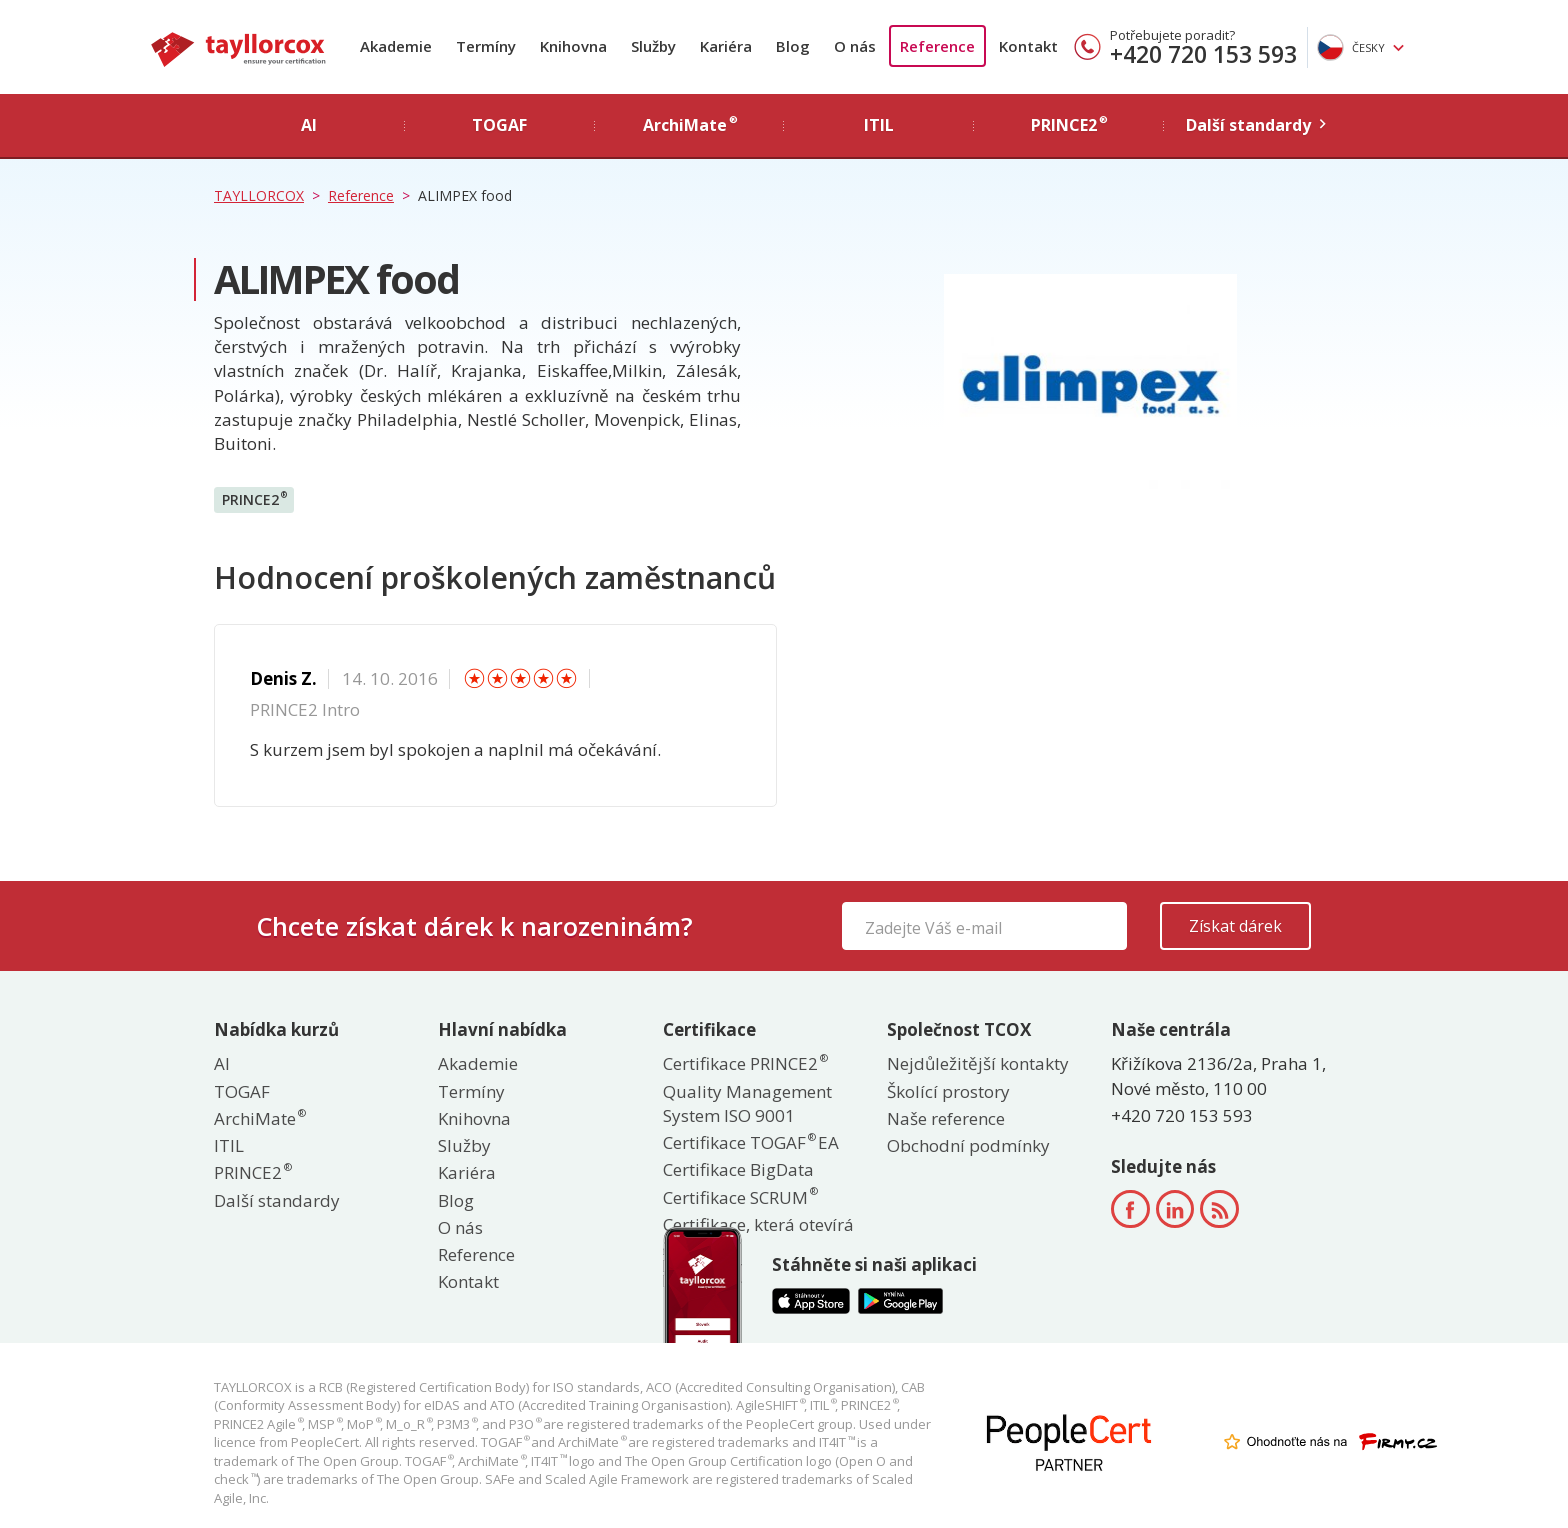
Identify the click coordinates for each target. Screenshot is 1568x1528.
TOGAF (242, 1091)
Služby (653, 46)
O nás (855, 46)
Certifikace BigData (738, 1169)
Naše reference (946, 1118)
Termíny (486, 46)
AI (222, 1063)
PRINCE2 (254, 499)
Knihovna (573, 46)
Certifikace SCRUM (739, 1197)
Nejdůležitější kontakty (978, 1063)
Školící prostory (948, 1091)
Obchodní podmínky (968, 1145)
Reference (937, 46)
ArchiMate (259, 1118)
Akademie (396, 46)
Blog (793, 46)
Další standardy (277, 1200)
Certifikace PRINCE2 (744, 1063)
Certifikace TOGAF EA (751, 1142)
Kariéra (726, 46)
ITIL (229, 1145)
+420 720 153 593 (1203, 54)
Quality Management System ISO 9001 (747, 1103)
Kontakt (1028, 46)
